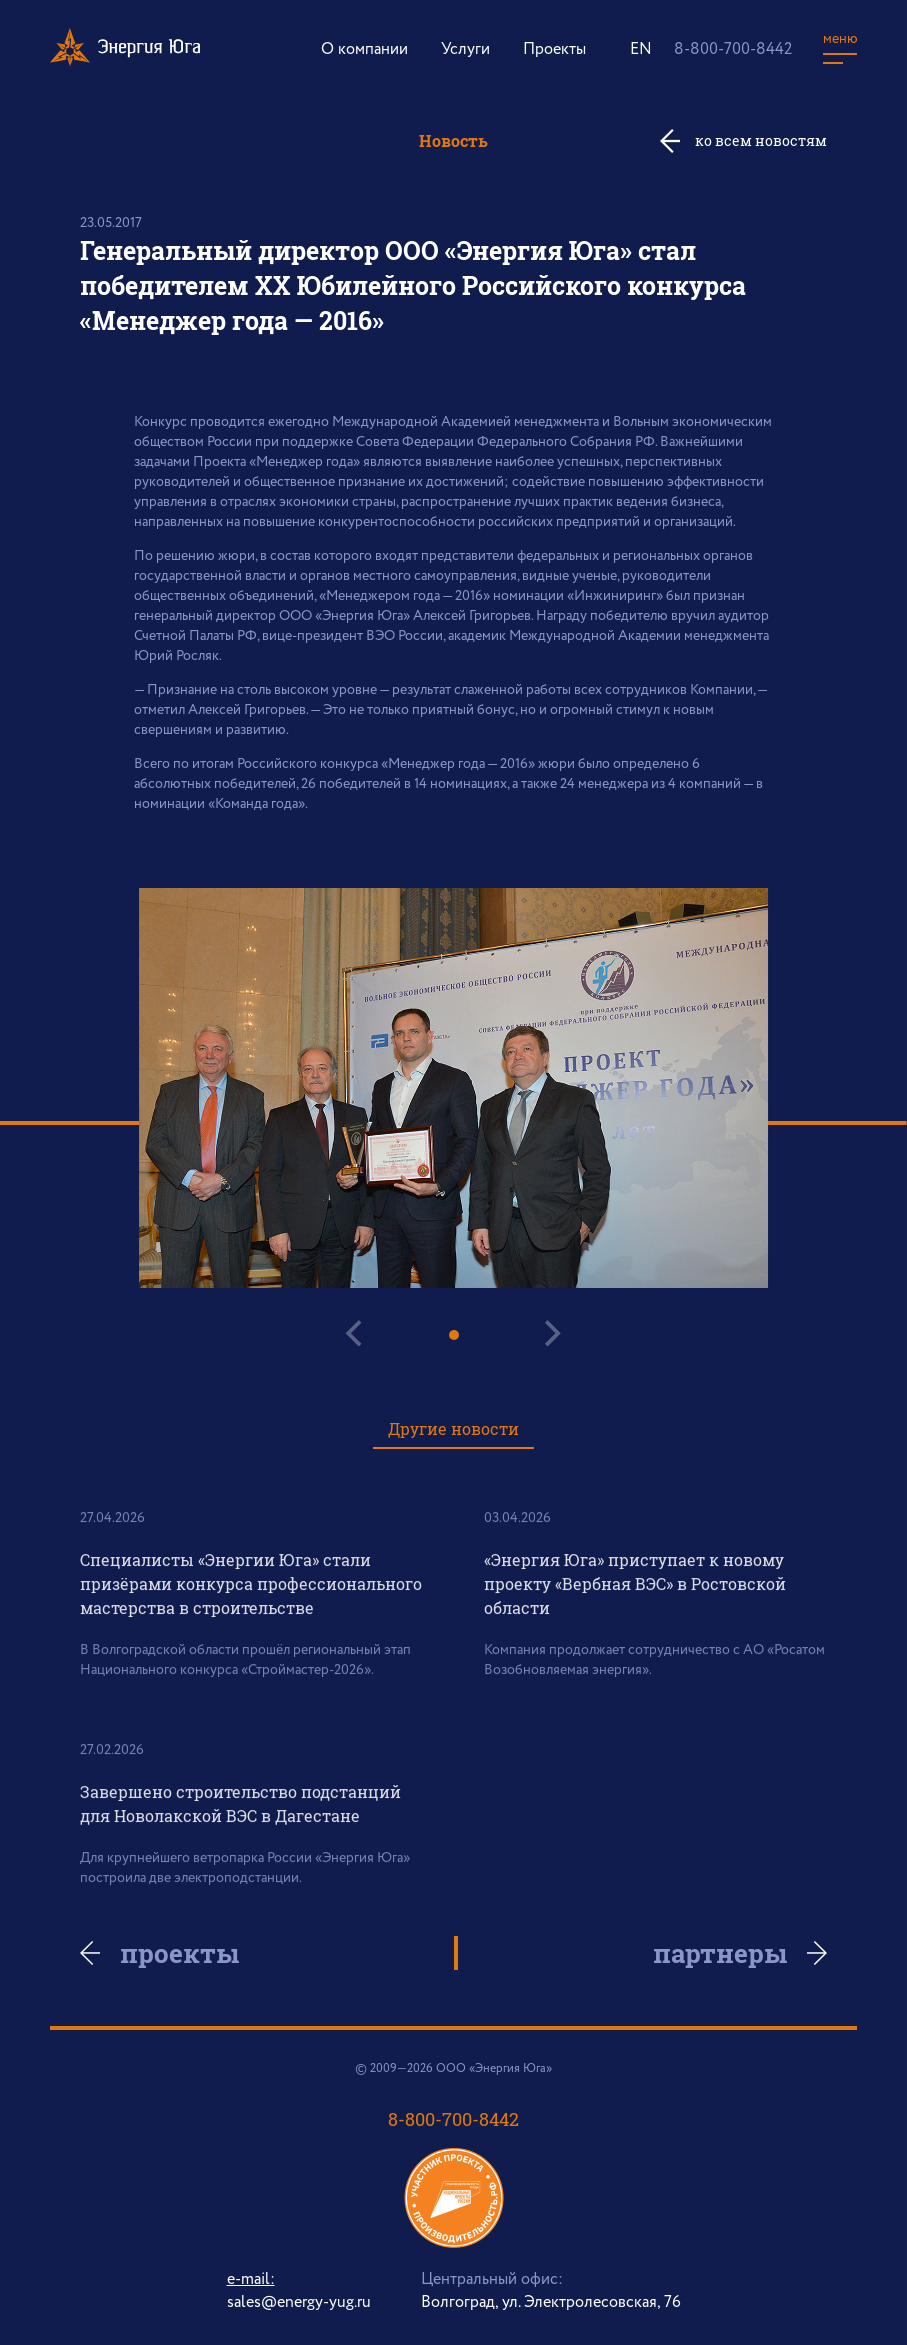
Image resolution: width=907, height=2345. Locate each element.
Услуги (465, 49)
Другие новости (453, 1428)
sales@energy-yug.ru (299, 2302)
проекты (179, 1953)
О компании (364, 49)
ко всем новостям (761, 140)
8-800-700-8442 (733, 49)
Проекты (554, 49)
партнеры (720, 1953)
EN (641, 49)
